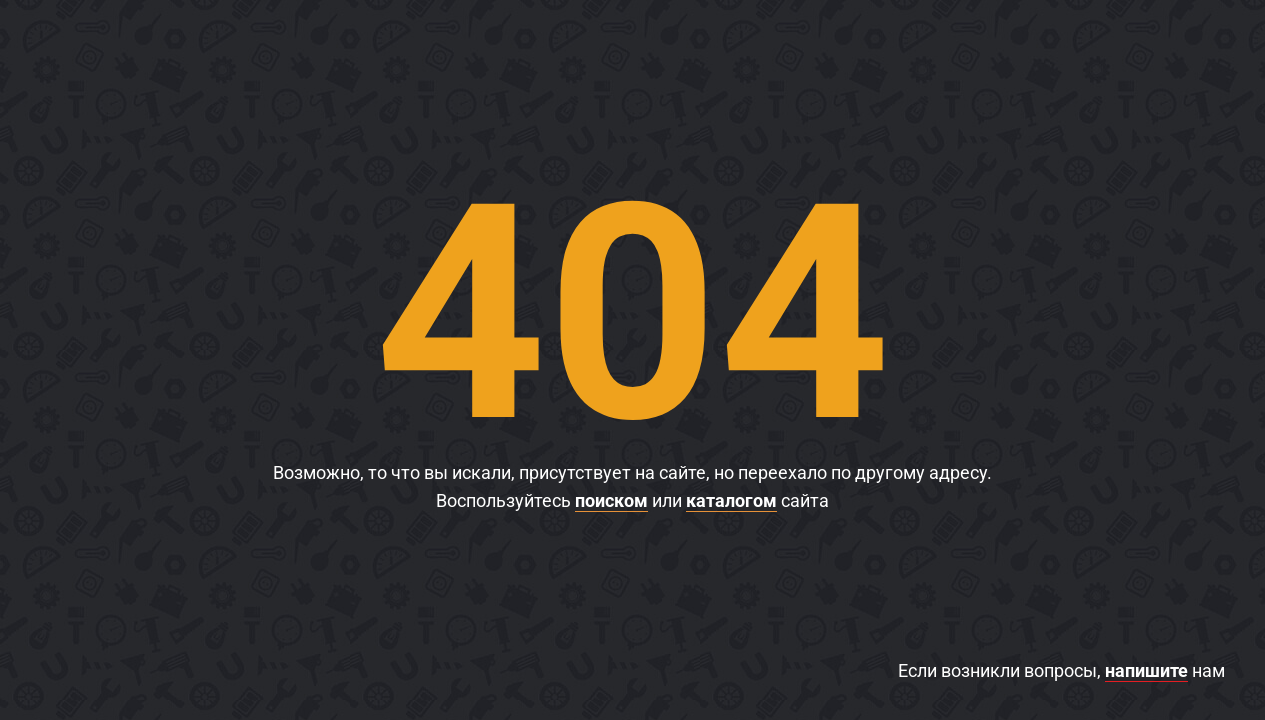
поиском (611, 500)
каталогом (731, 500)
